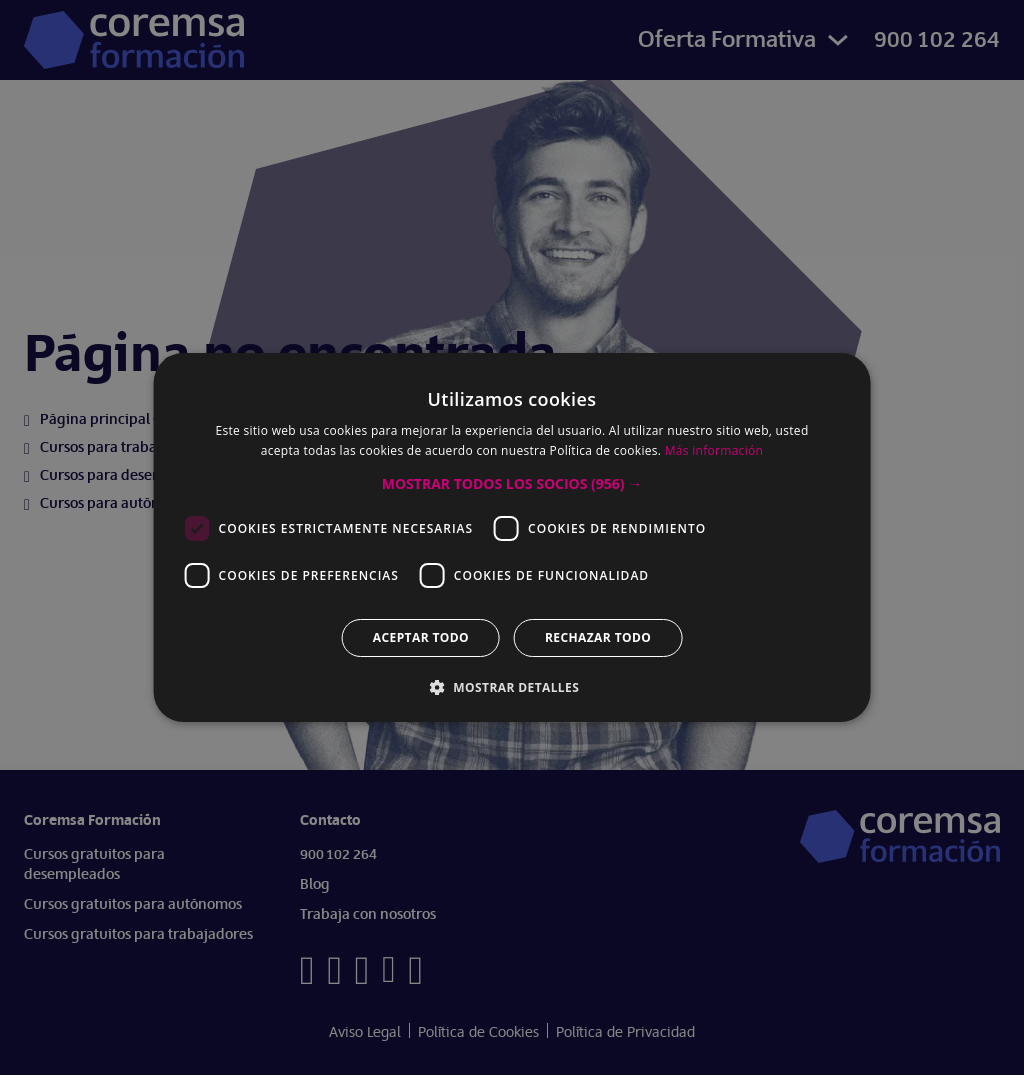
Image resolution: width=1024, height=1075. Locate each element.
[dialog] (512, 537)
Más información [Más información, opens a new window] (714, 450)
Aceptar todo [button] (421, 637)
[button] (512, 484)
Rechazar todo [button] (598, 637)
